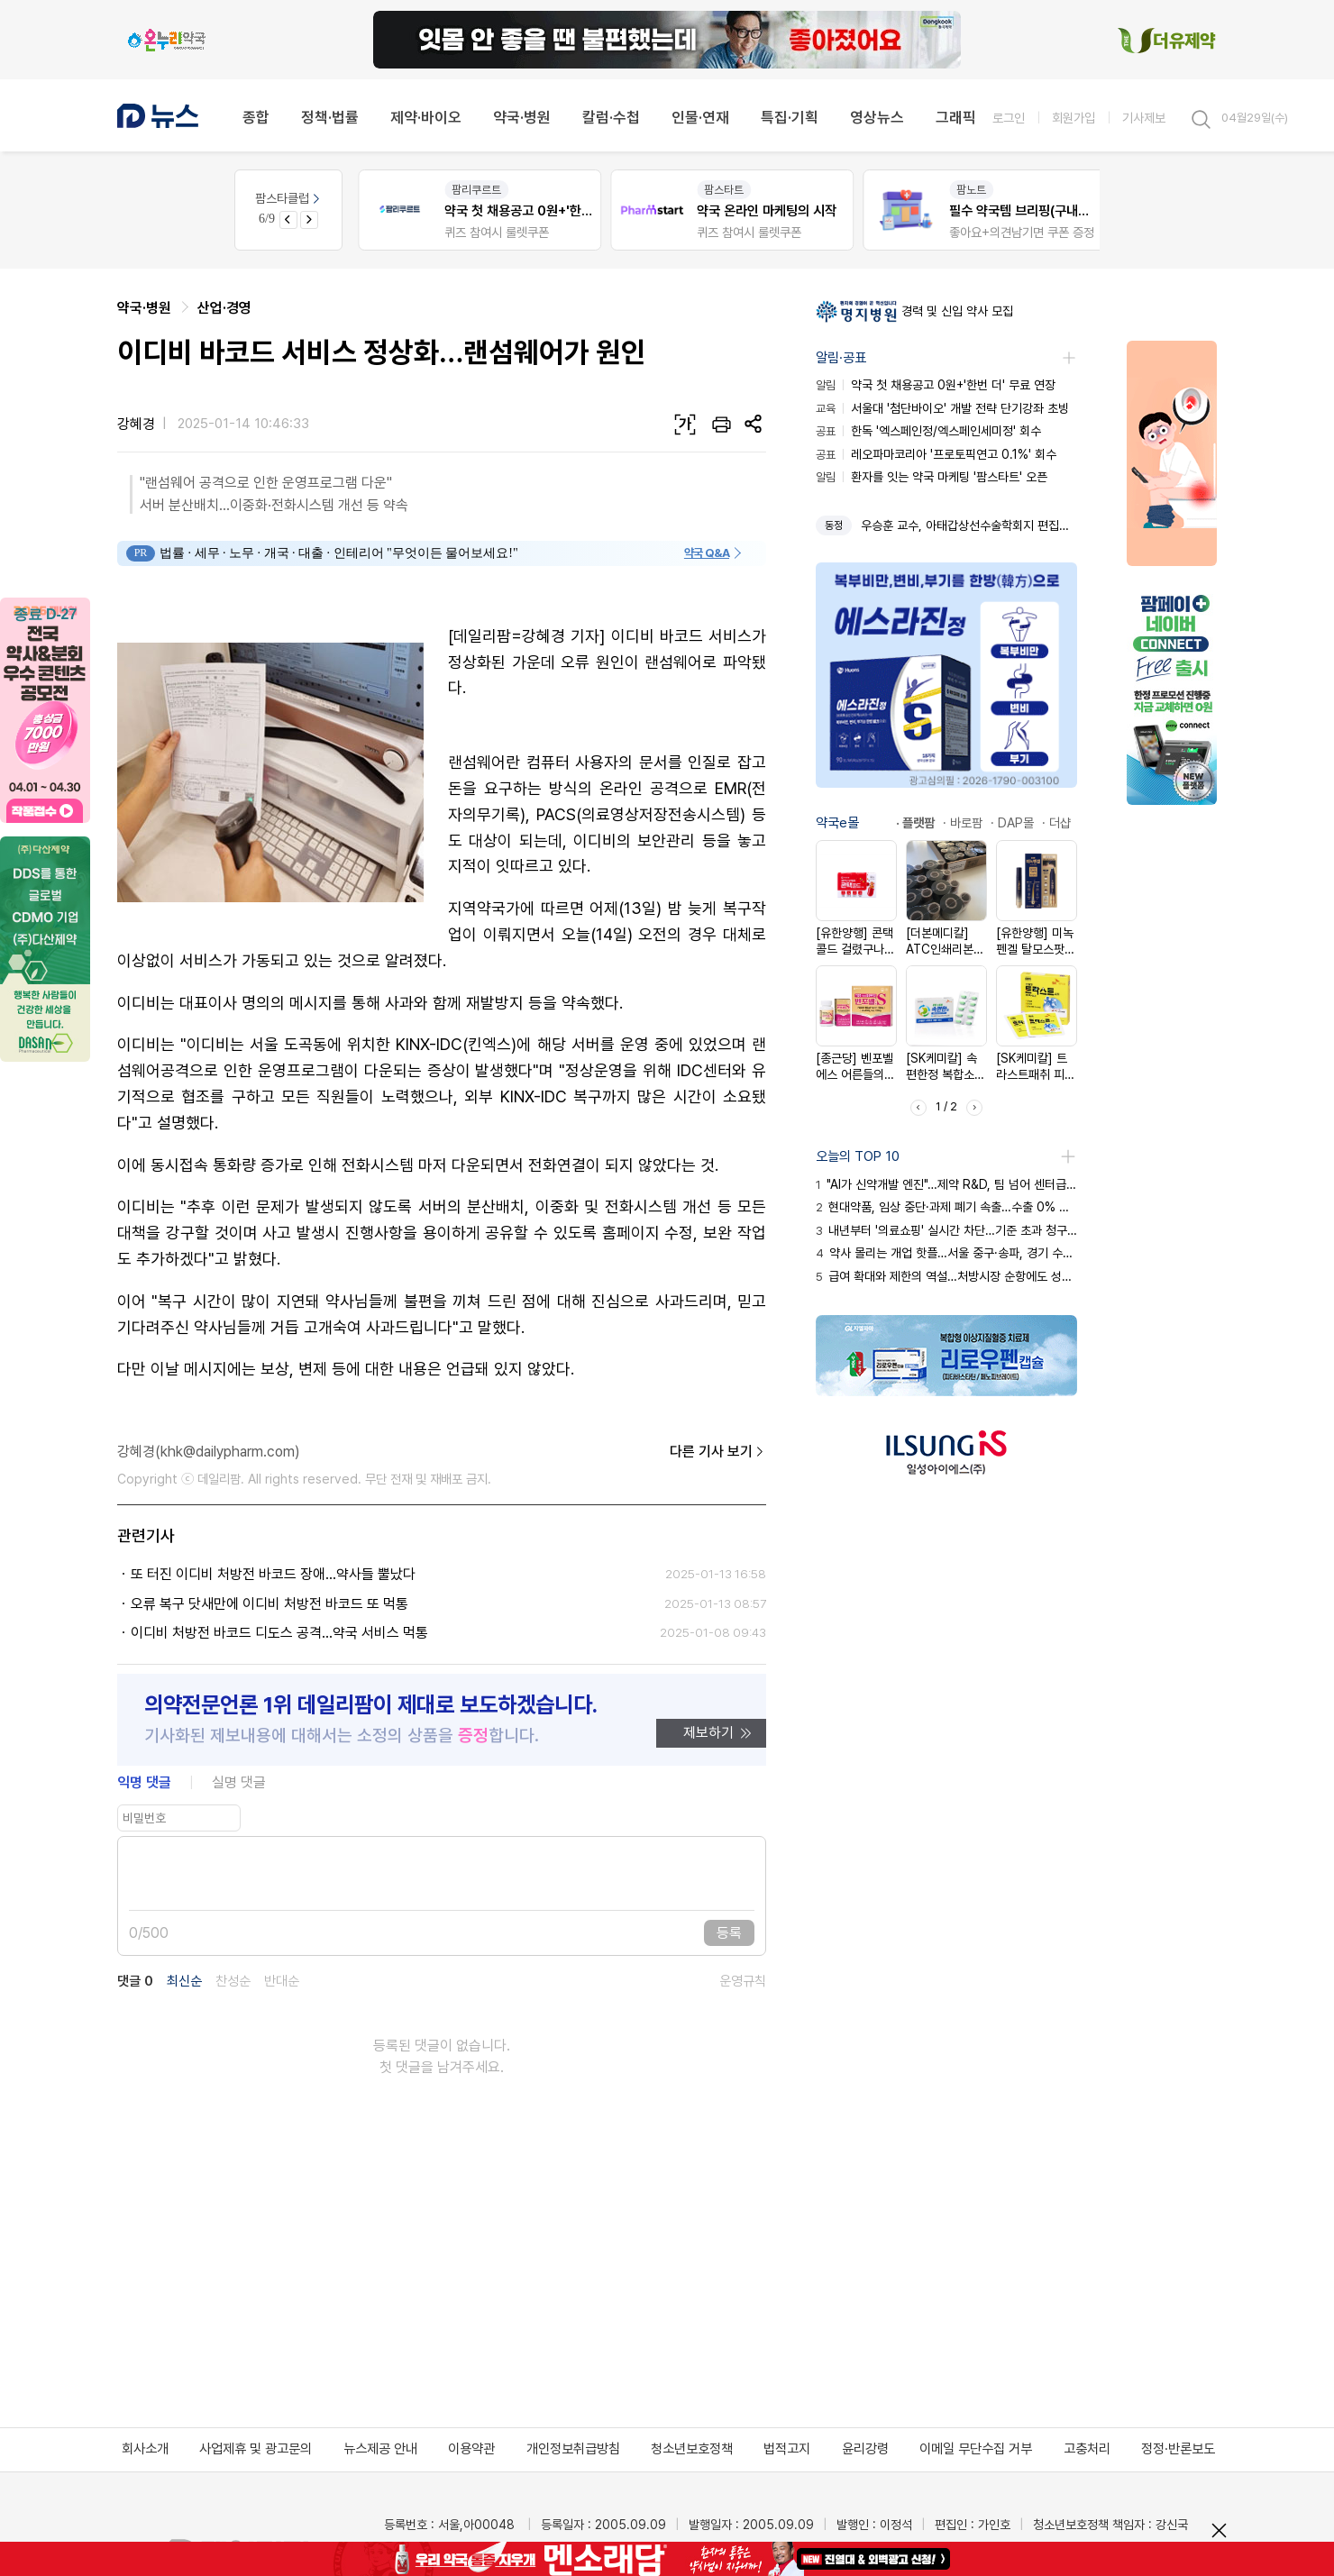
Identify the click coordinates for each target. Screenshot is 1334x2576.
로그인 (1008, 117)
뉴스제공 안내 (380, 2449)
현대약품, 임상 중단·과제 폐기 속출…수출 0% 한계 (946, 1207)
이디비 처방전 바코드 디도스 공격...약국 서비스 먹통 (279, 1632)
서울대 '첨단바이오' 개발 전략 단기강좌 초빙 (942, 408)
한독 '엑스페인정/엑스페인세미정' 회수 (928, 431)
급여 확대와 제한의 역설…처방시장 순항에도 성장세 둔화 (946, 1276)
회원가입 (1073, 117)
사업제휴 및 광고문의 (255, 2449)
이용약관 (471, 2449)
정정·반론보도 (1178, 2449)
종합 (256, 117)
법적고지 (786, 2449)
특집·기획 (789, 117)
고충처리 (1087, 2449)
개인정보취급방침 (573, 2449)
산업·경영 (224, 307)
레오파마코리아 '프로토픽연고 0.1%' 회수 (936, 454)
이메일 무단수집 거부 (975, 2449)
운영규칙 (742, 1981)
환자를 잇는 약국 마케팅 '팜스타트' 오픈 (931, 477)
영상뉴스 (877, 117)
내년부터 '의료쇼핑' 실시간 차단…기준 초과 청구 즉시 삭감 (946, 1230)
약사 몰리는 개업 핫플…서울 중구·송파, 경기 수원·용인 (946, 1253)
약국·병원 (522, 117)
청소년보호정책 (692, 2449)
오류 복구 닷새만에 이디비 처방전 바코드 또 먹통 (269, 1603)
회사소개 (145, 2449)
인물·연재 (700, 117)
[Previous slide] (288, 220)
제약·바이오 (425, 117)
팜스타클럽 (289, 198)
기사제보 (1143, 117)
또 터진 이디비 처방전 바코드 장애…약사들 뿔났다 (273, 1574)
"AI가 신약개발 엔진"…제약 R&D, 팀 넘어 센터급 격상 (946, 1184)
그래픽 (956, 117)
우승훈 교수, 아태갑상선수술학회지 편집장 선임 (969, 525)
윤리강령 (865, 2449)
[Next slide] (309, 220)
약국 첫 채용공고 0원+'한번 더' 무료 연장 (935, 385)
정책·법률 (330, 117)
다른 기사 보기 (718, 1452)
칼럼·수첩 (611, 117)
